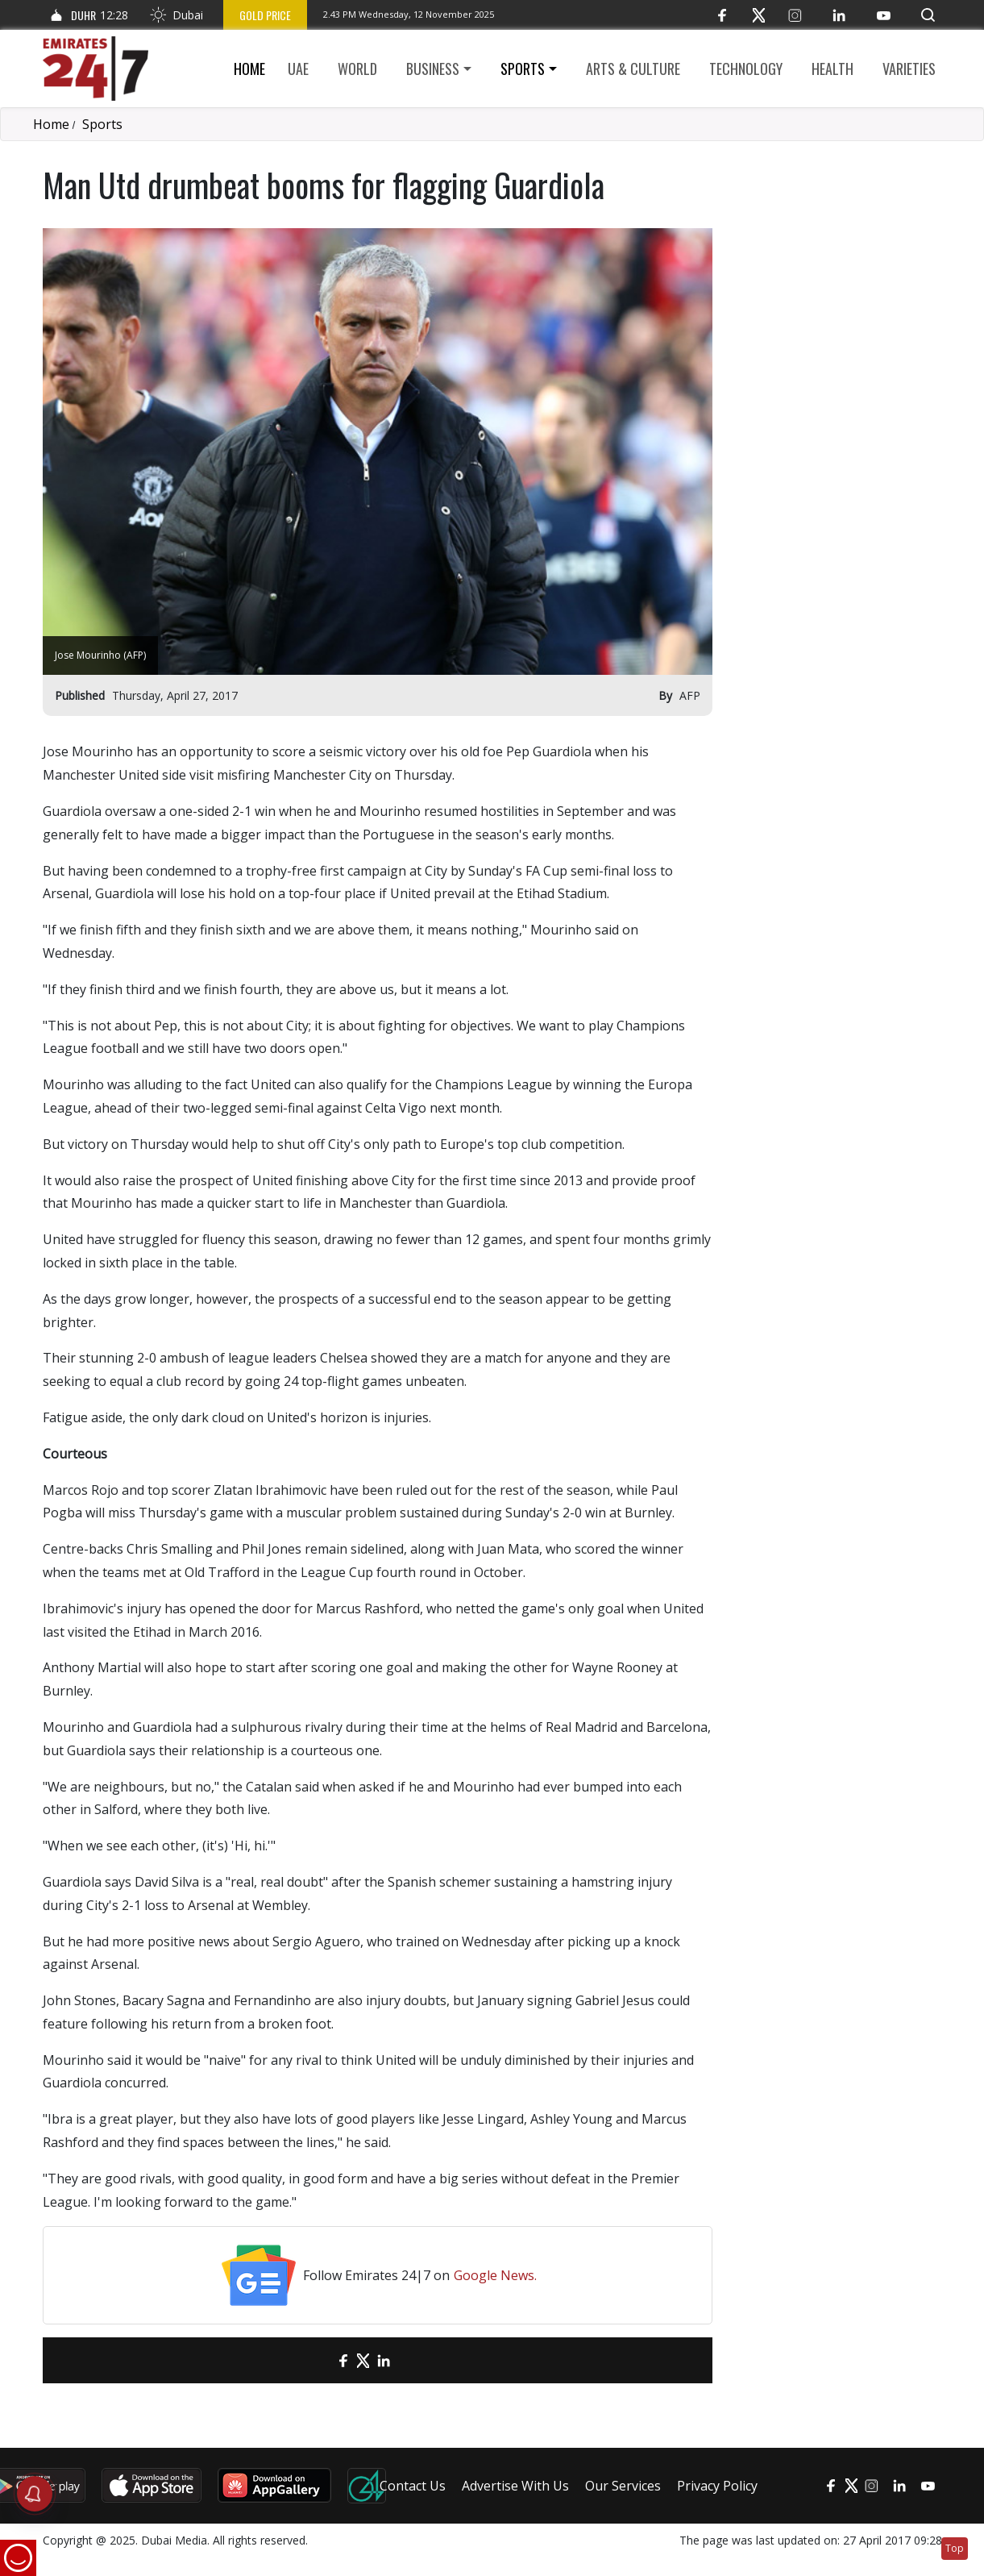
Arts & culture (633, 68)
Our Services (623, 2486)
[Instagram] (795, 15)
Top (954, 2548)
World (357, 68)
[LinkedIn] (839, 15)
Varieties (909, 68)
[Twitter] (759, 15)
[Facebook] (722, 15)
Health (832, 68)
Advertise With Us (515, 2486)
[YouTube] (884, 15)
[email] (315, 2360)
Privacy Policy (717, 2486)
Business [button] (432, 68)
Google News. (495, 2275)
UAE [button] (298, 68)
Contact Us (413, 2486)
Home (249, 68)
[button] (928, 15)
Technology (746, 68)
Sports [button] (522, 68)
